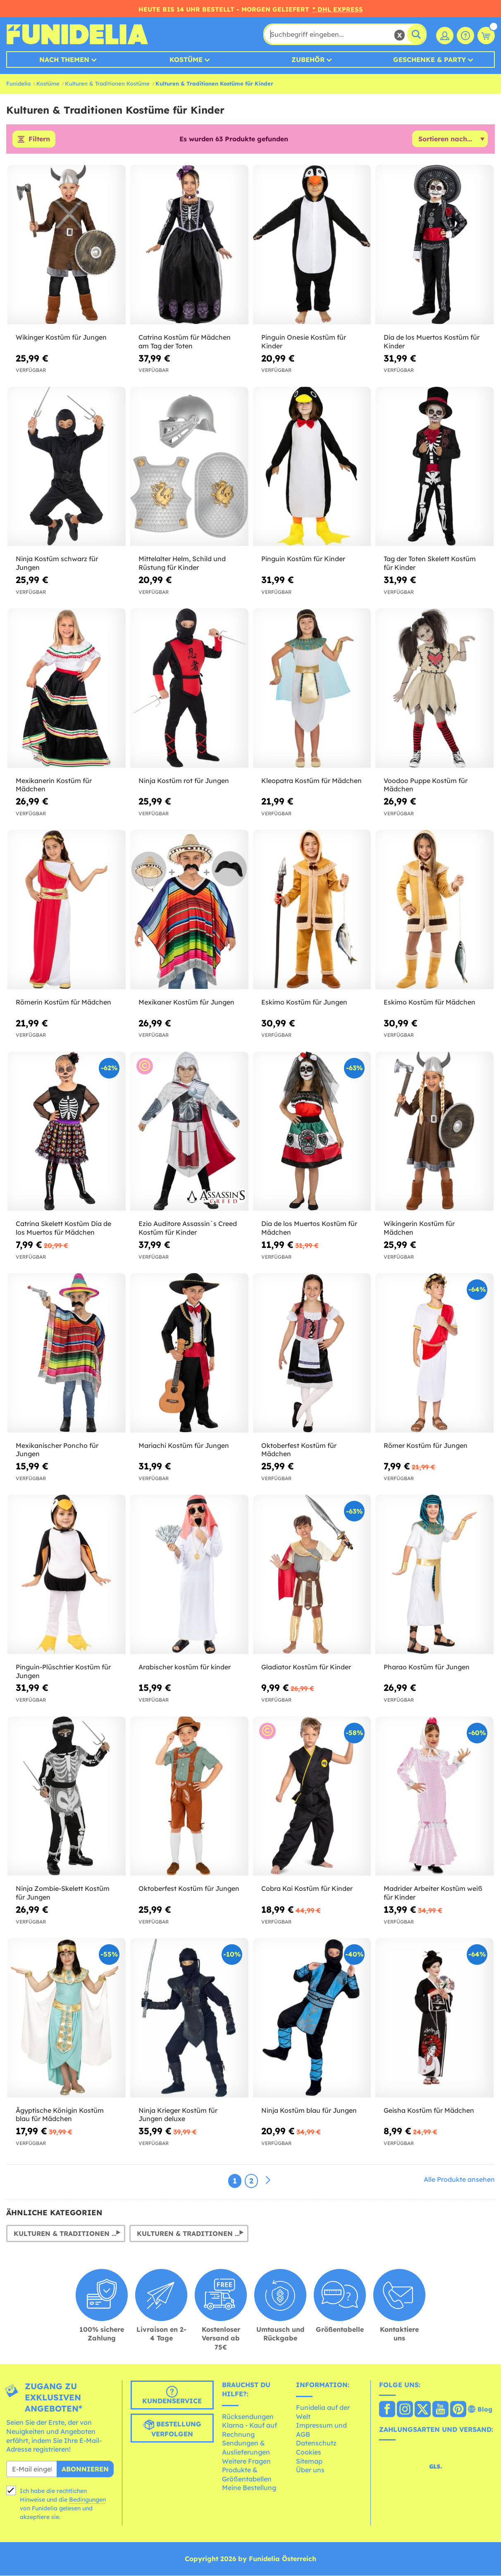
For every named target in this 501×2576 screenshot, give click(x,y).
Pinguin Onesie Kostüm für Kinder (303, 341)
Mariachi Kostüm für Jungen (183, 1445)
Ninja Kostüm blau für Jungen (309, 2110)
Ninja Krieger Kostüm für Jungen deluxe (177, 2114)
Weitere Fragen (246, 2461)
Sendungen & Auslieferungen (246, 2448)
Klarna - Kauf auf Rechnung (249, 2430)
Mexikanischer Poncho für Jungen (57, 1449)
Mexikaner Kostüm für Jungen (186, 1002)
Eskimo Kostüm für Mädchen (429, 1002)
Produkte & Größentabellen (247, 2474)
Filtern (39, 139)
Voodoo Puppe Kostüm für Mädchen (426, 784)
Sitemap (309, 2461)
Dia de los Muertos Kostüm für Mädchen (309, 1228)
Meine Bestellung (249, 2488)
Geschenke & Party (429, 59)
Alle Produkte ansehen (459, 2180)
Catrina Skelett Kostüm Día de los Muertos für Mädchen (63, 1228)
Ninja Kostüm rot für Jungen (183, 780)
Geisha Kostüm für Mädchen (429, 2110)
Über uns (310, 2470)
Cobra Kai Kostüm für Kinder (307, 1889)
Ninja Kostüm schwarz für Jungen (57, 563)
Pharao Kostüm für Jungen (427, 1667)
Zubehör (307, 59)
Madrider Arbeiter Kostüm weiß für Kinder (433, 1893)
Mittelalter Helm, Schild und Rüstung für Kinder (182, 563)
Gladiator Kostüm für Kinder (306, 1667)
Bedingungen (87, 2499)
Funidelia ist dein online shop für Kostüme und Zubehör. (77, 34)
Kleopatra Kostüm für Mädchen (311, 780)
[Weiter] (267, 2181)
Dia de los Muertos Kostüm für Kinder (432, 341)
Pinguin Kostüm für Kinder (303, 559)
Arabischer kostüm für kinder (184, 1667)
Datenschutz (316, 2443)
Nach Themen (64, 59)
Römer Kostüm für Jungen (426, 1445)
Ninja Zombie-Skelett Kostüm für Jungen (63, 1893)
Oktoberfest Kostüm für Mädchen (298, 1449)
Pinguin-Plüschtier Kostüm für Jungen (63, 1671)
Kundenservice (172, 2395)
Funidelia (18, 83)
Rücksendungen (248, 2416)
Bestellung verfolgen (172, 2428)
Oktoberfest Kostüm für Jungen (188, 1889)
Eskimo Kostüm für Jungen (304, 1002)
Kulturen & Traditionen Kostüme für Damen (192, 2233)
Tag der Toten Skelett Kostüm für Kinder (430, 563)
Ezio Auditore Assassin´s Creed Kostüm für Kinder (187, 1228)
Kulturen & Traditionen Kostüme (107, 83)
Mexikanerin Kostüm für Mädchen (54, 784)
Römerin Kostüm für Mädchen (63, 1002)
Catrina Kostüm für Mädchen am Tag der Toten (184, 341)
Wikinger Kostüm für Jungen (61, 337)
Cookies (308, 2452)
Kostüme (186, 59)
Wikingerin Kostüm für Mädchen (419, 1228)
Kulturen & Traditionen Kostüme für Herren (69, 2233)
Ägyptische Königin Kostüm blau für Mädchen (60, 2114)
